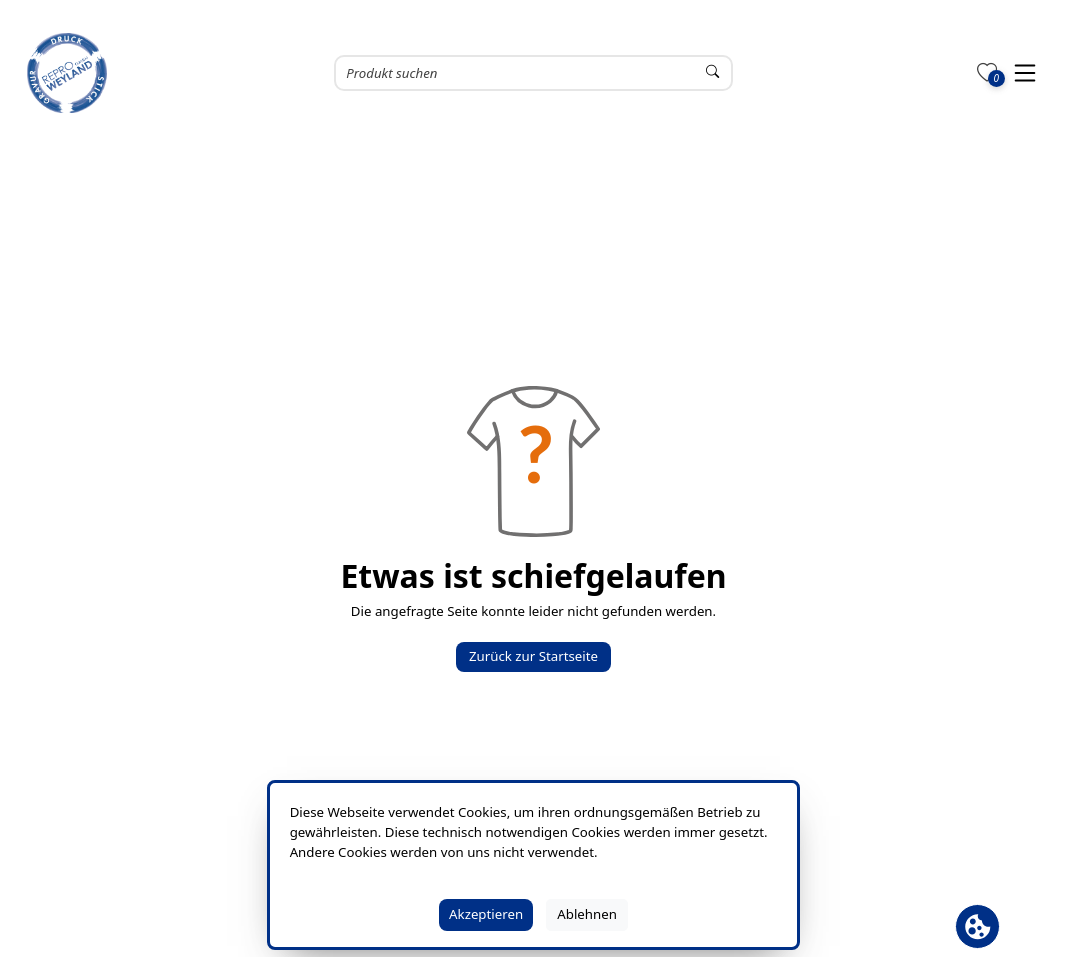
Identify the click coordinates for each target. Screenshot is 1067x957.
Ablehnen (587, 914)
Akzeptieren (486, 914)
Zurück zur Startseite (533, 656)
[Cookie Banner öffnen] (977, 926)
